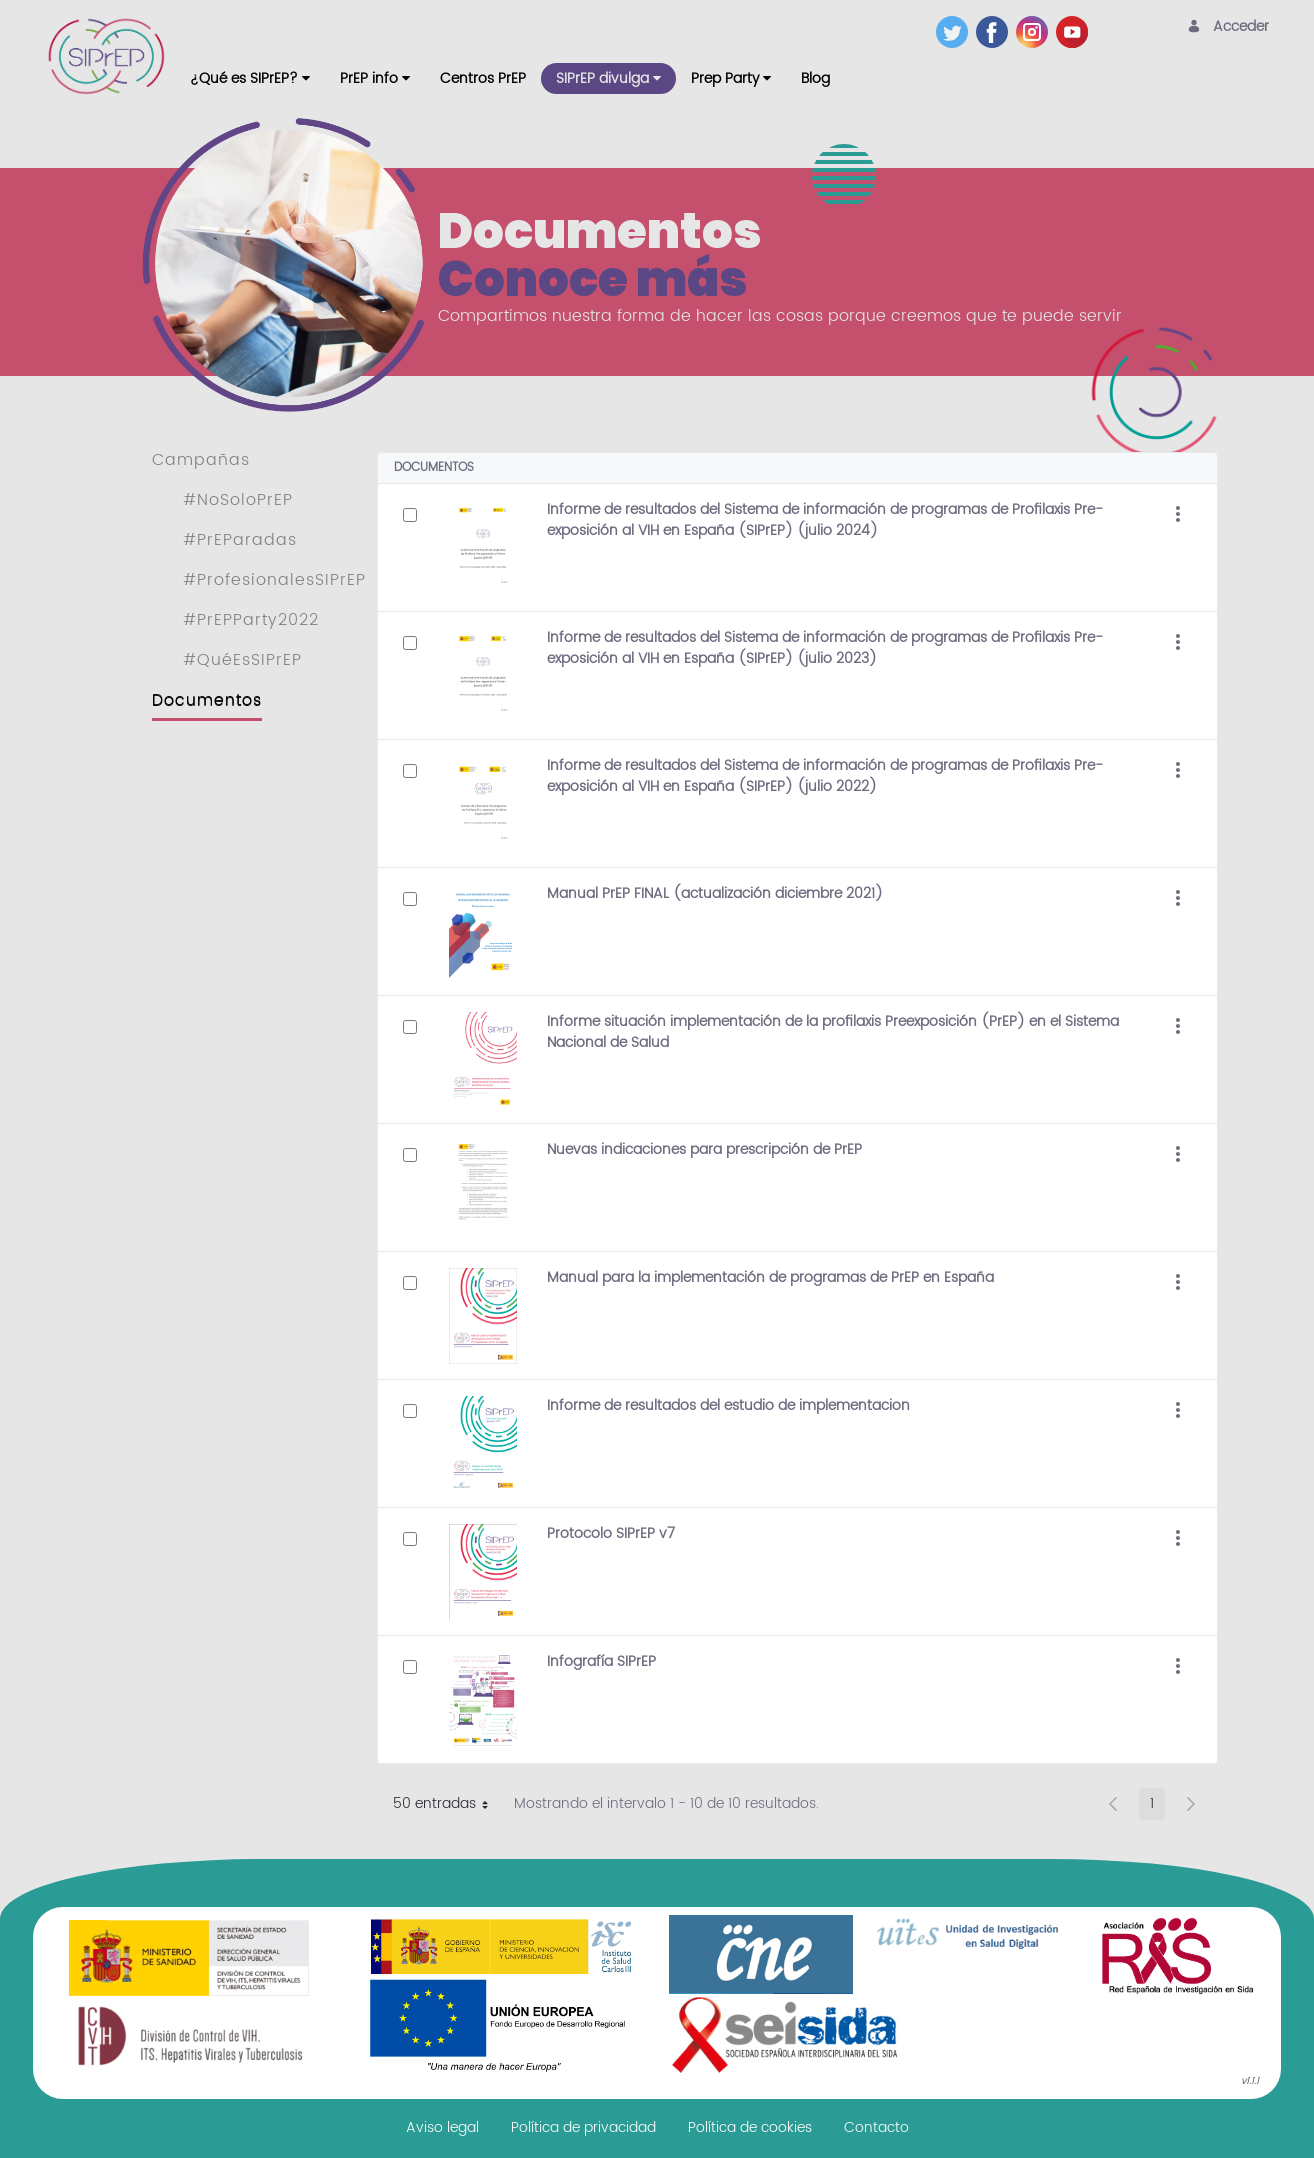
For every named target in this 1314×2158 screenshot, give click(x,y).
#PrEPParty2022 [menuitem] (251, 620)
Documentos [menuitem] (207, 700)
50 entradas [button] (448, 1806)
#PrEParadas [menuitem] (240, 540)
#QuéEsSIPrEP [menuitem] (242, 660)
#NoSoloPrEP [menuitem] (238, 500)
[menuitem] (250, 78)
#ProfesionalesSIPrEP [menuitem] (274, 580)
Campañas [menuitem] (201, 460)
